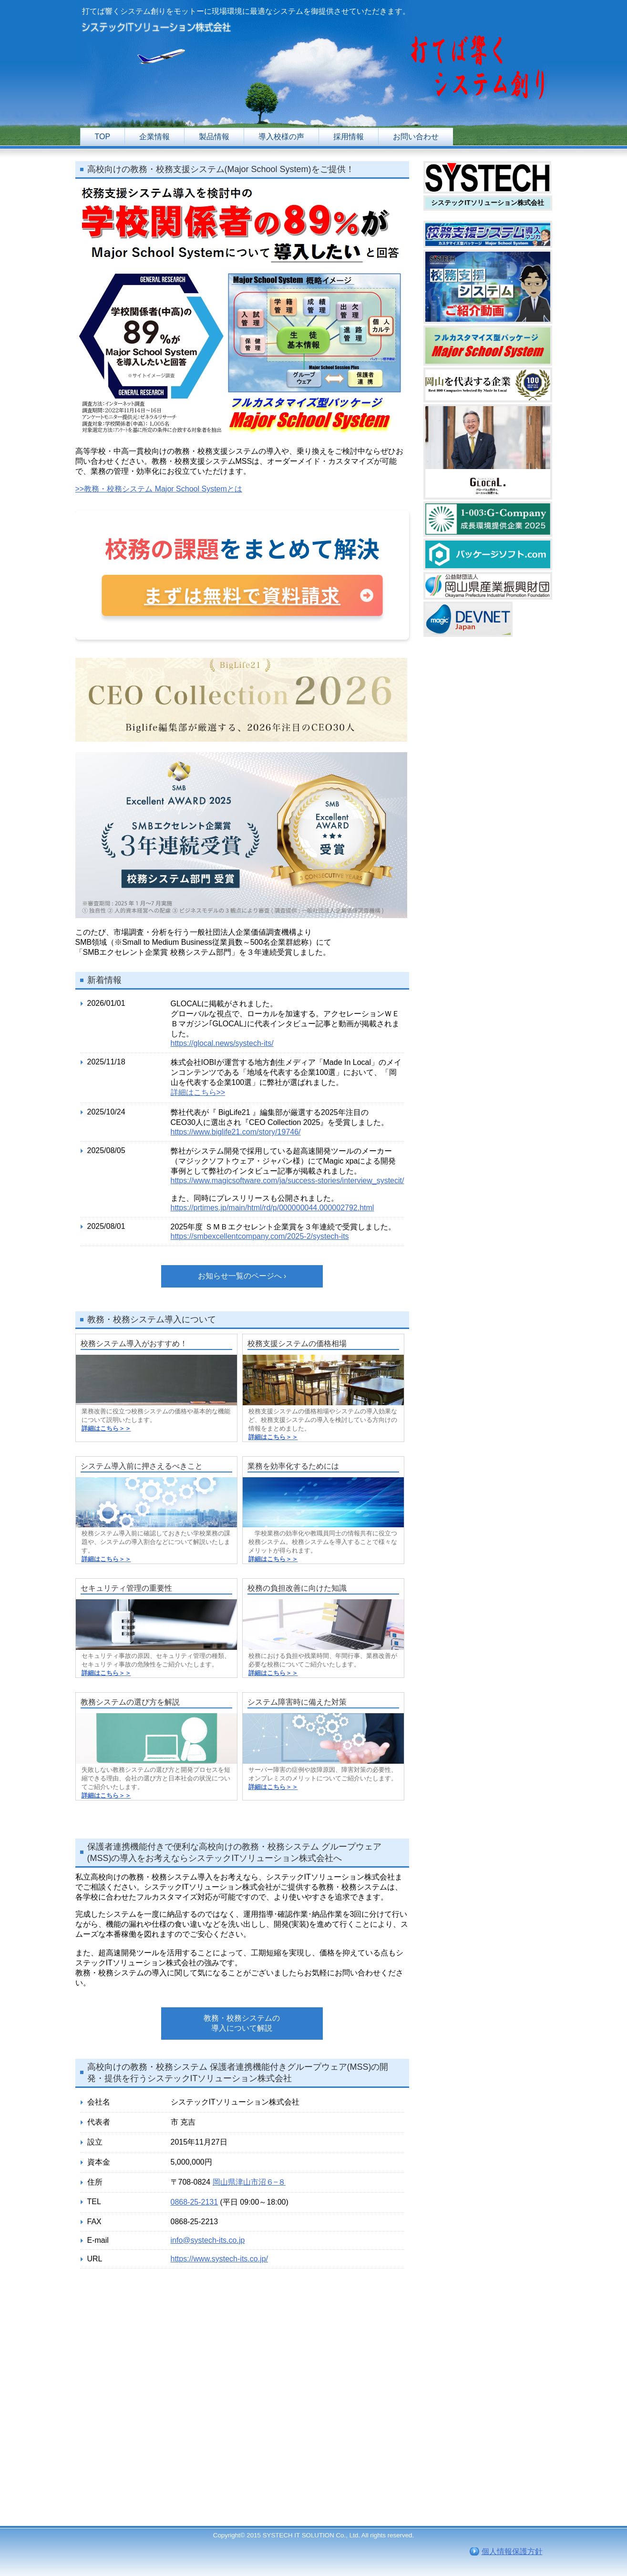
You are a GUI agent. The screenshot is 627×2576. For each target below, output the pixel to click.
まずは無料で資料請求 (242, 595)
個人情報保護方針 (512, 2551)
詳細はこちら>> (198, 1092)
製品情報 (214, 137)
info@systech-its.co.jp (208, 2240)
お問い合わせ (416, 137)
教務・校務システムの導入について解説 (242, 2023)
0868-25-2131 (194, 2202)
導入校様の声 (281, 137)
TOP (103, 137)
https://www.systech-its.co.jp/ (219, 2259)
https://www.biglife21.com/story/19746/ (236, 1132)
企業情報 (154, 137)
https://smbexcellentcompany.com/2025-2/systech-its (260, 1236)
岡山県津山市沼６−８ (249, 2182)
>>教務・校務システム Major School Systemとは (158, 489)
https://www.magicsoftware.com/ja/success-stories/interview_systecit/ (287, 1180)
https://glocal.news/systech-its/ (222, 1043)
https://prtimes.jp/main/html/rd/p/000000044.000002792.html (272, 1208)
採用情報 (348, 137)
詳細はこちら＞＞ (106, 1428)
